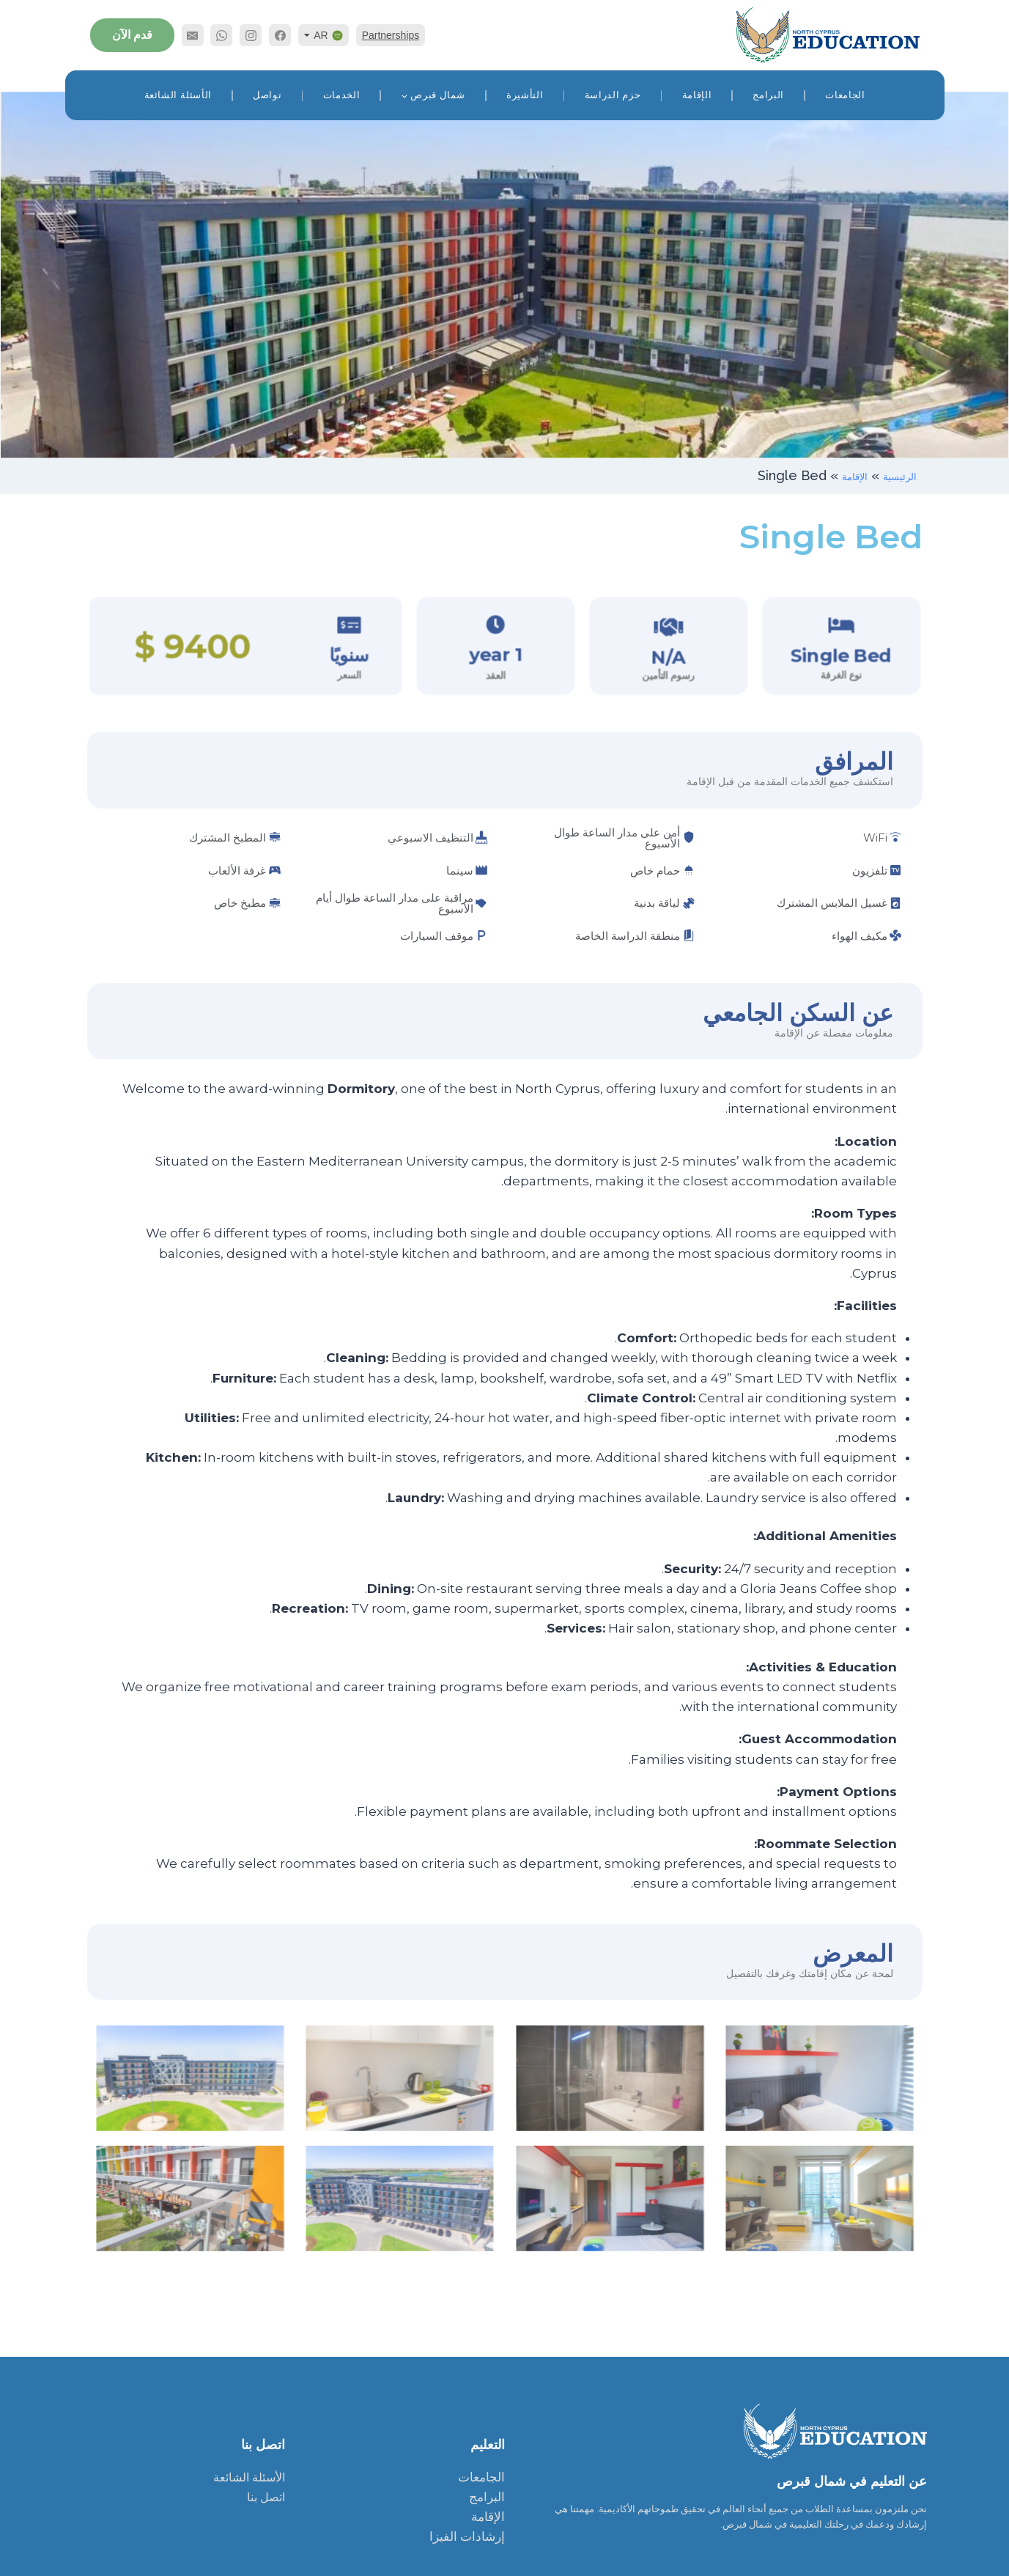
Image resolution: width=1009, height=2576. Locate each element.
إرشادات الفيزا (467, 2536)
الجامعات (845, 94)
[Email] (193, 35)
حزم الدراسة (613, 94)
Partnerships (391, 35)
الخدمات (342, 94)
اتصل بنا (266, 2497)
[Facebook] (280, 35)
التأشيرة (524, 94)
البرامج (768, 94)
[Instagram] (251, 35)
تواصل (267, 94)
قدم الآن (132, 35)
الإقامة (697, 94)
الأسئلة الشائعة (178, 94)
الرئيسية (894, 475)
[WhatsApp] (221, 35)
